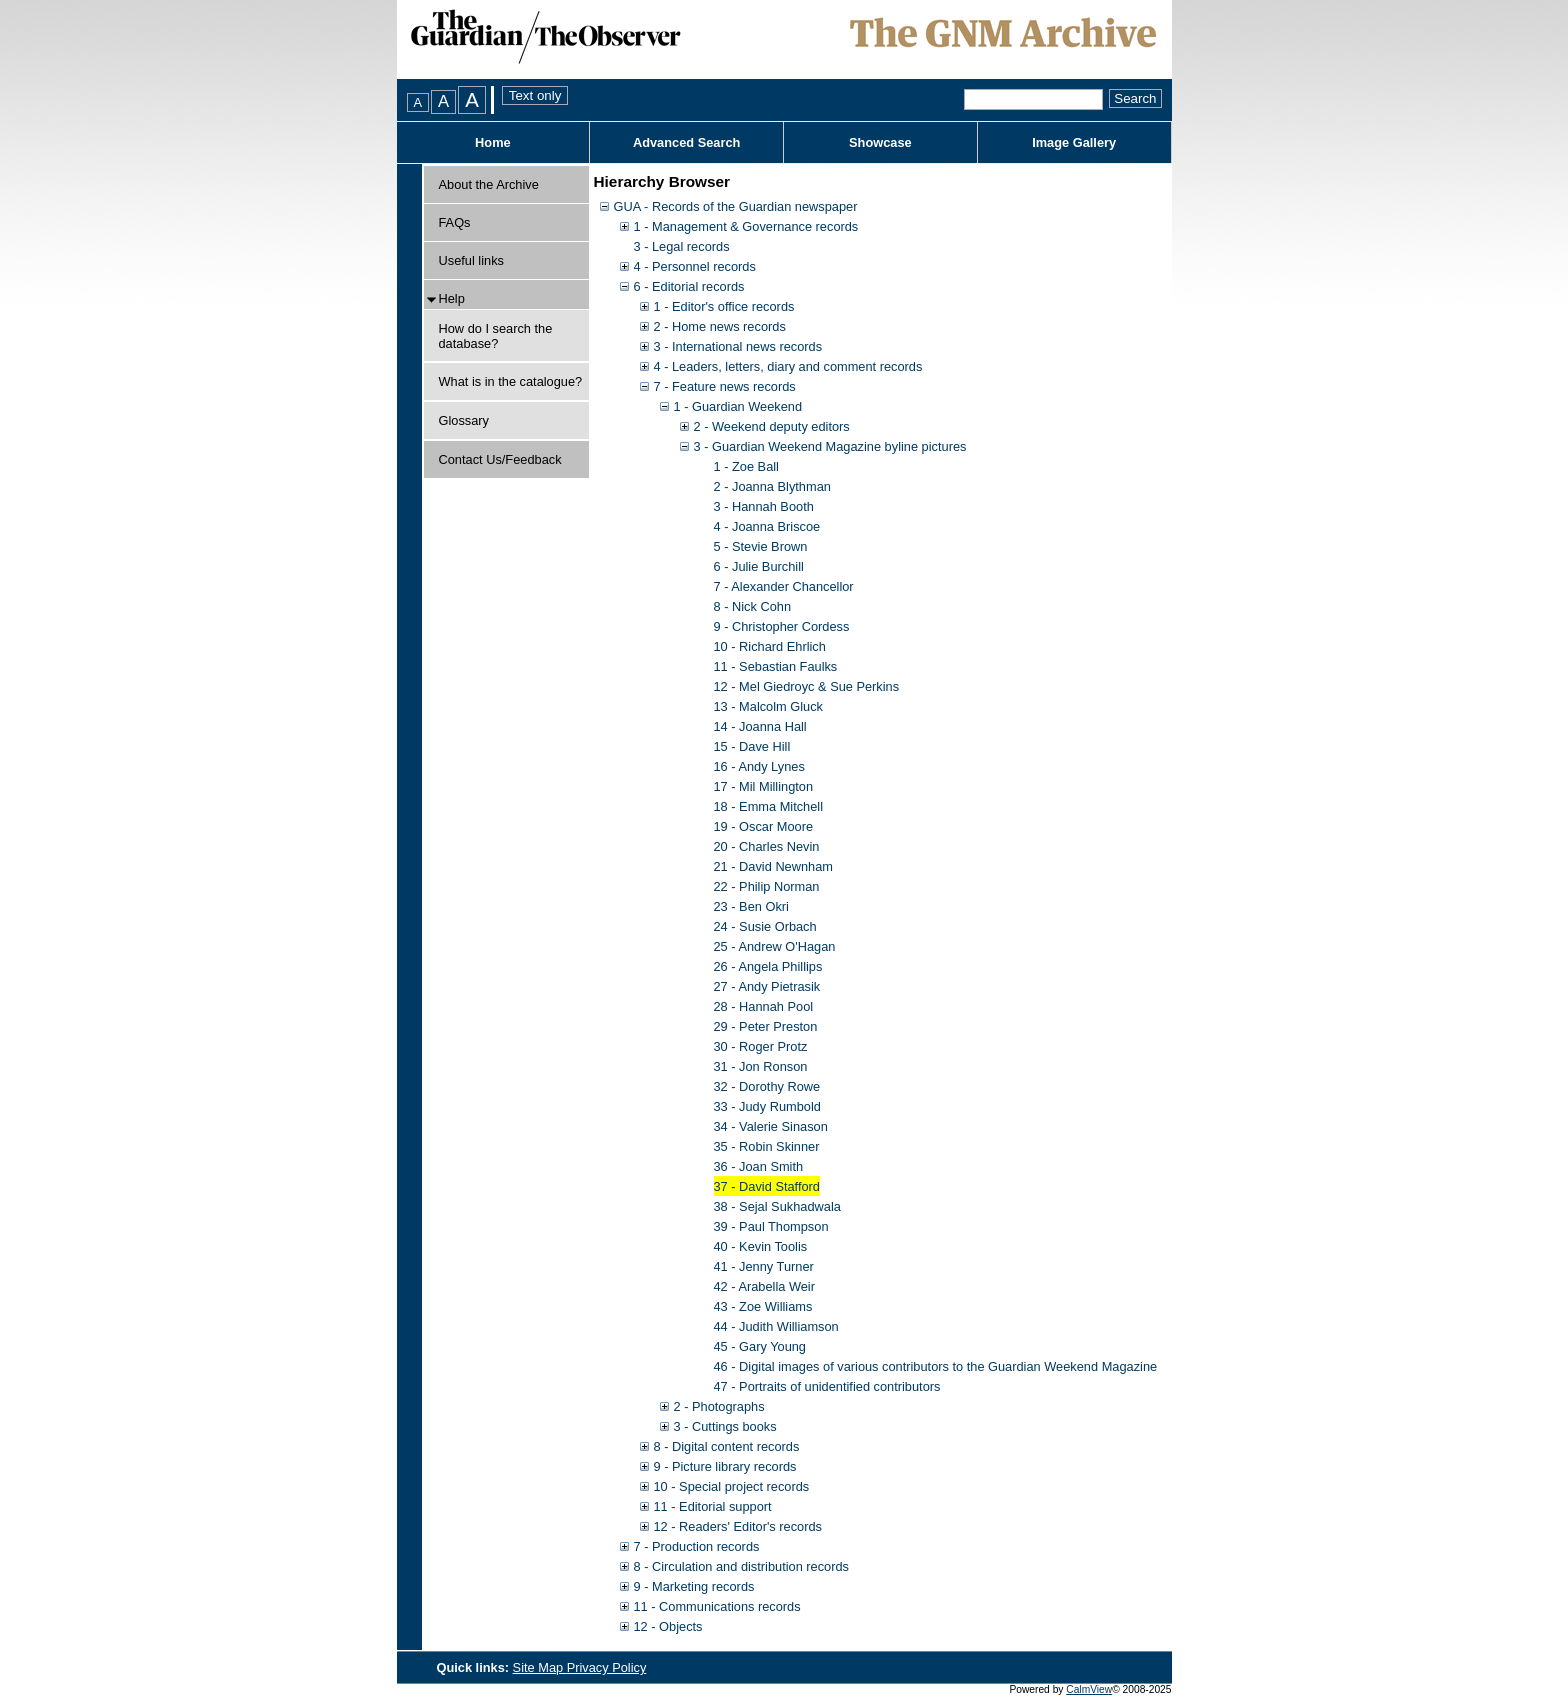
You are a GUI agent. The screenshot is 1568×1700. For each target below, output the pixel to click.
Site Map (540, 1667)
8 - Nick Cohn (753, 606)
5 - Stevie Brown (761, 546)
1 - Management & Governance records (746, 226)
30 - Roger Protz (761, 1046)
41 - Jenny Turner (764, 1266)
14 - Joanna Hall (760, 726)
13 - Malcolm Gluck (769, 706)
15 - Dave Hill (752, 746)
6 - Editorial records (689, 286)
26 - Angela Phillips (768, 966)
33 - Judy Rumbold (767, 1106)
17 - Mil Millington (764, 786)
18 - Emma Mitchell (769, 806)
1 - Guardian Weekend (738, 406)
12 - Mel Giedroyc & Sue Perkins (807, 686)
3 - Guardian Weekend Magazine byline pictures (830, 446)
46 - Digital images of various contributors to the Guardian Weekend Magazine (936, 1366)
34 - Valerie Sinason (771, 1126)
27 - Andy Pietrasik (767, 986)
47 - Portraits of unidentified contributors (827, 1386)
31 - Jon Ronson (761, 1066)
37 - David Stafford (767, 1186)
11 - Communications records (717, 1606)
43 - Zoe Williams (763, 1306)
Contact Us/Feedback (500, 459)
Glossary (464, 420)
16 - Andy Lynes (759, 766)
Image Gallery (1074, 142)
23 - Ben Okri (751, 906)
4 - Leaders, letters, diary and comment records (788, 366)
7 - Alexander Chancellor (784, 586)
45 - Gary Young (760, 1346)
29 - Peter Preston (766, 1026)
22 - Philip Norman (767, 886)
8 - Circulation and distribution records (742, 1566)
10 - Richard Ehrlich (770, 646)
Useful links (471, 260)
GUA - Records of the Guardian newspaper (736, 206)
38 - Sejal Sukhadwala (777, 1206)
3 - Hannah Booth (764, 506)
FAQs (455, 222)
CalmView (1089, 1689)
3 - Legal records (682, 246)
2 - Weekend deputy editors (772, 426)
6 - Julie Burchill (759, 566)
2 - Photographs (719, 1406)
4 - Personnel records (695, 266)
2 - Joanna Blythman (772, 486)
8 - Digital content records (727, 1446)
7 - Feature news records (725, 386)
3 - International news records (738, 346)
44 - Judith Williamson (776, 1326)
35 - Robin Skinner (767, 1146)
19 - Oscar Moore (764, 826)
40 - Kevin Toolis (761, 1246)
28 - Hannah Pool (764, 1006)
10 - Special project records (732, 1486)
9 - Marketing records (694, 1586)
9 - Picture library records (725, 1466)
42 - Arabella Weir (764, 1286)
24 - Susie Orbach (765, 926)
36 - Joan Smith (759, 1166)
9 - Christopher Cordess (782, 626)
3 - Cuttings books (725, 1426)
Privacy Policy (607, 1667)
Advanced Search (686, 142)
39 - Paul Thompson (771, 1226)
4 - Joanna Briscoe (767, 526)
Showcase (880, 142)
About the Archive (489, 184)
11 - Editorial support (713, 1506)
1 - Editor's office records (724, 306)
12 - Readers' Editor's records (738, 1526)
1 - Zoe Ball (746, 466)
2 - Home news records (720, 326)
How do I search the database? (496, 336)
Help (452, 298)
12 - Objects (668, 1626)
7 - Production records (697, 1546)
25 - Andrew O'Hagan (775, 946)
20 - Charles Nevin (767, 846)
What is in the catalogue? (511, 381)
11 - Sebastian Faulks (776, 666)
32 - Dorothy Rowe (767, 1086)
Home (493, 142)
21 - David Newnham (774, 866)
